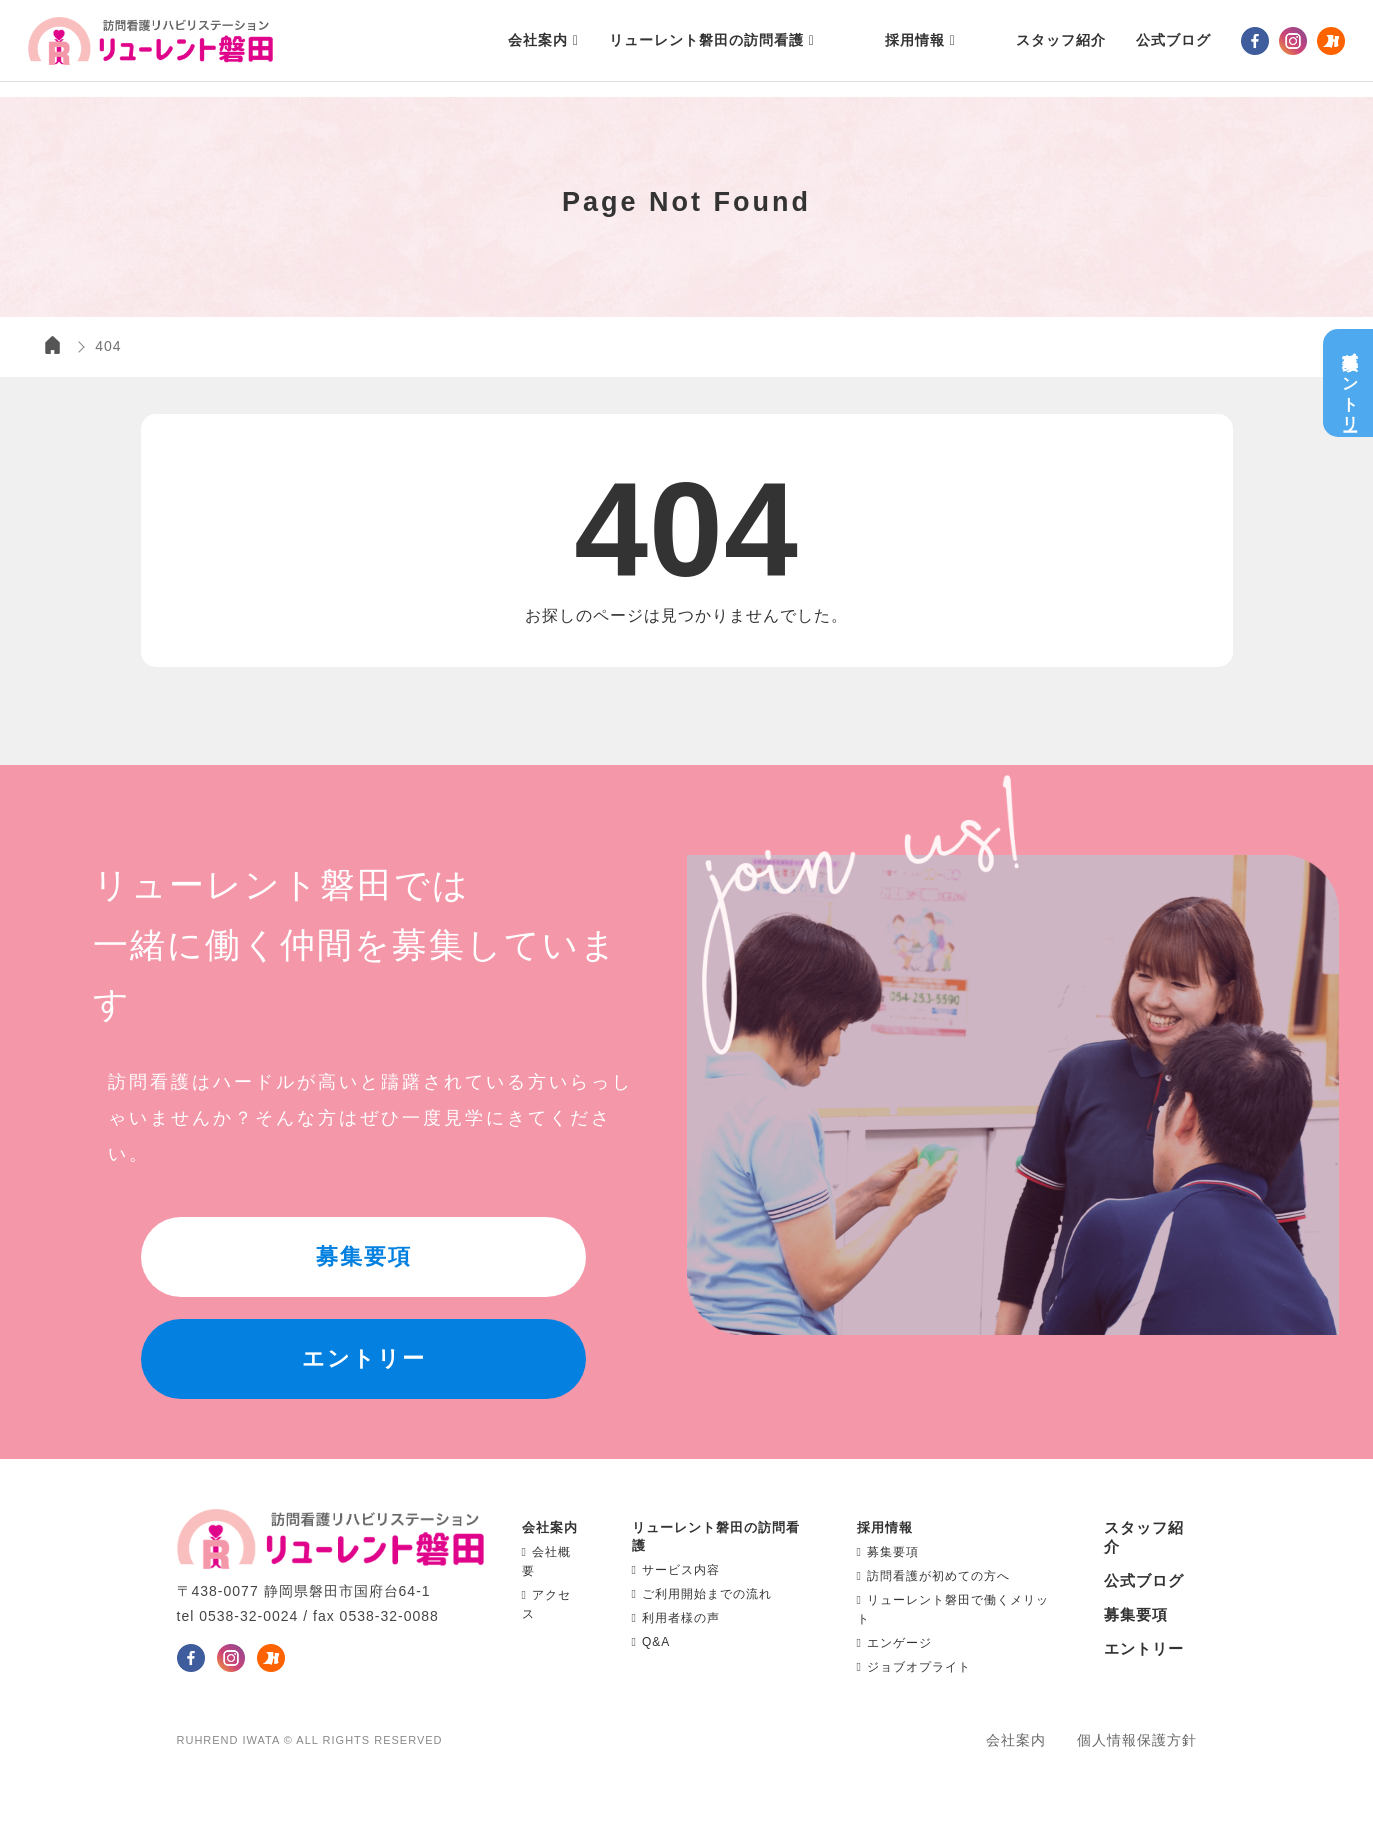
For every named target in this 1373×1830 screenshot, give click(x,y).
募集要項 (888, 1552)
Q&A (651, 1642)
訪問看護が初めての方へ (933, 1576)
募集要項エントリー (1352, 383)
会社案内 (1016, 1740)
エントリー (1144, 1648)
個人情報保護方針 (1137, 1740)
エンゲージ (894, 1643)
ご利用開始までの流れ (702, 1594)
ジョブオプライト (914, 1667)
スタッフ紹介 (1044, 48)
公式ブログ (1144, 1580)
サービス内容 (676, 1570)
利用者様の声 (676, 1618)
